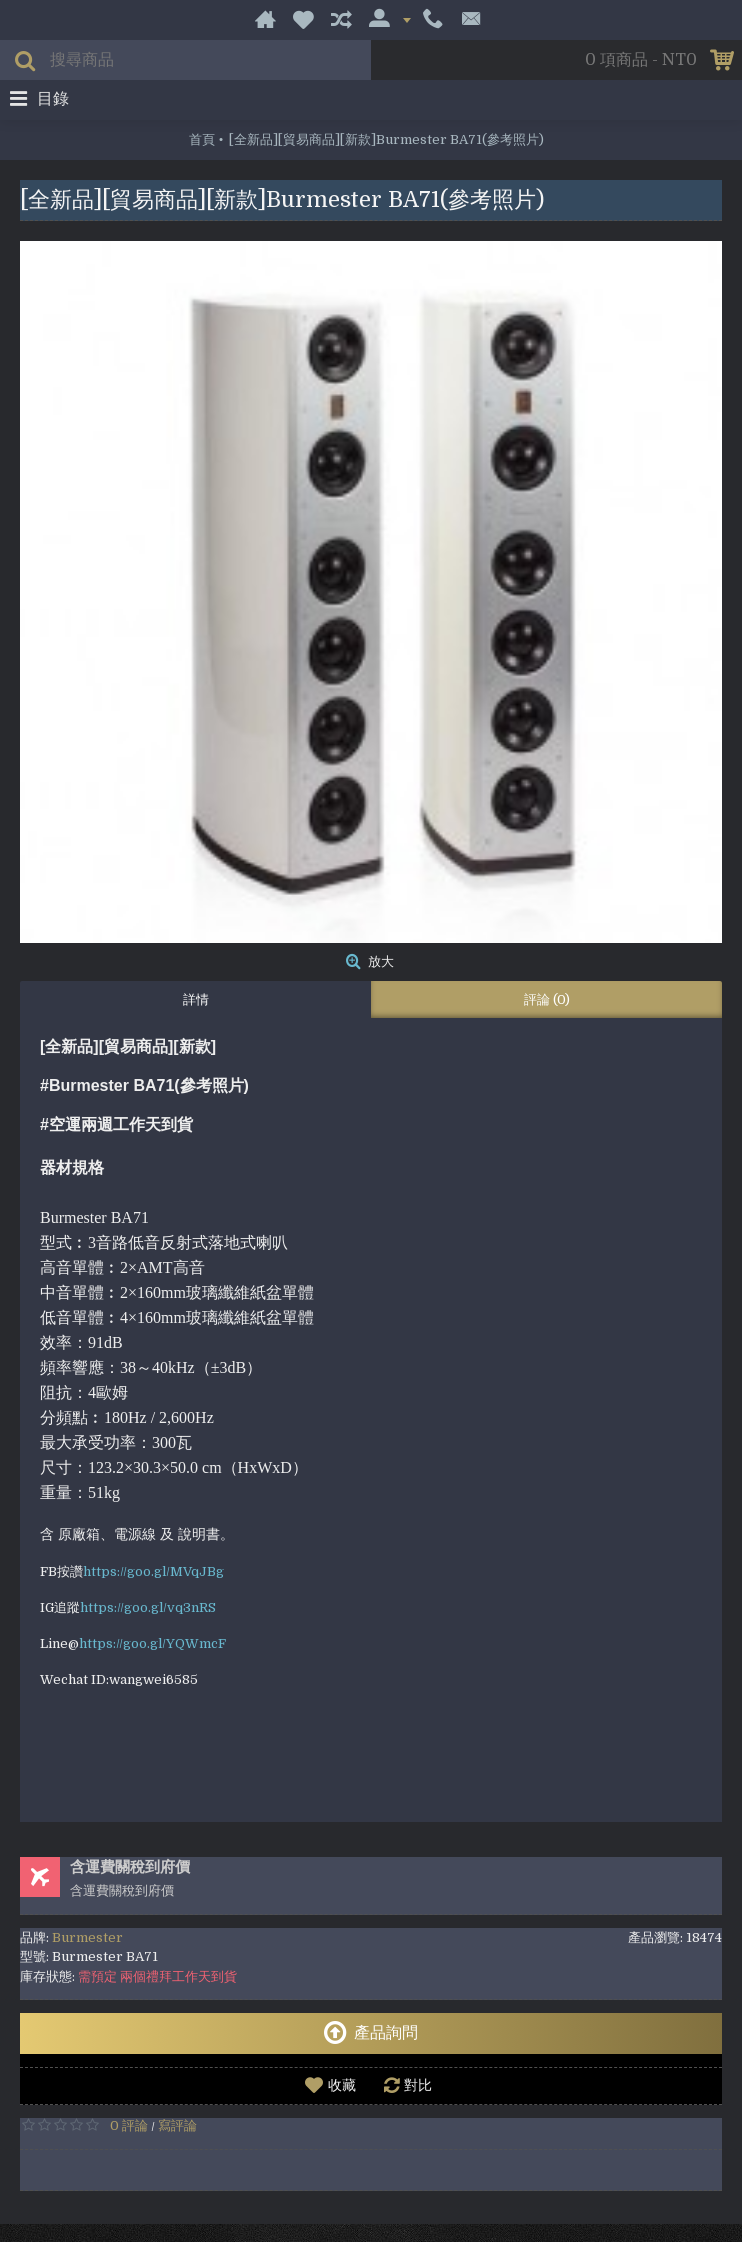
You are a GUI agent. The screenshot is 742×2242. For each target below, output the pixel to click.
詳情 (196, 999)
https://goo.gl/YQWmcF (152, 1643)
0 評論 (129, 2125)
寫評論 (177, 2125)
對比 (418, 2085)
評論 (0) (547, 999)
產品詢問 (370, 2033)
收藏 (342, 2085)
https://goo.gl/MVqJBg (153, 1571)
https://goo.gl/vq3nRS (148, 1607)
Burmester (87, 1937)
